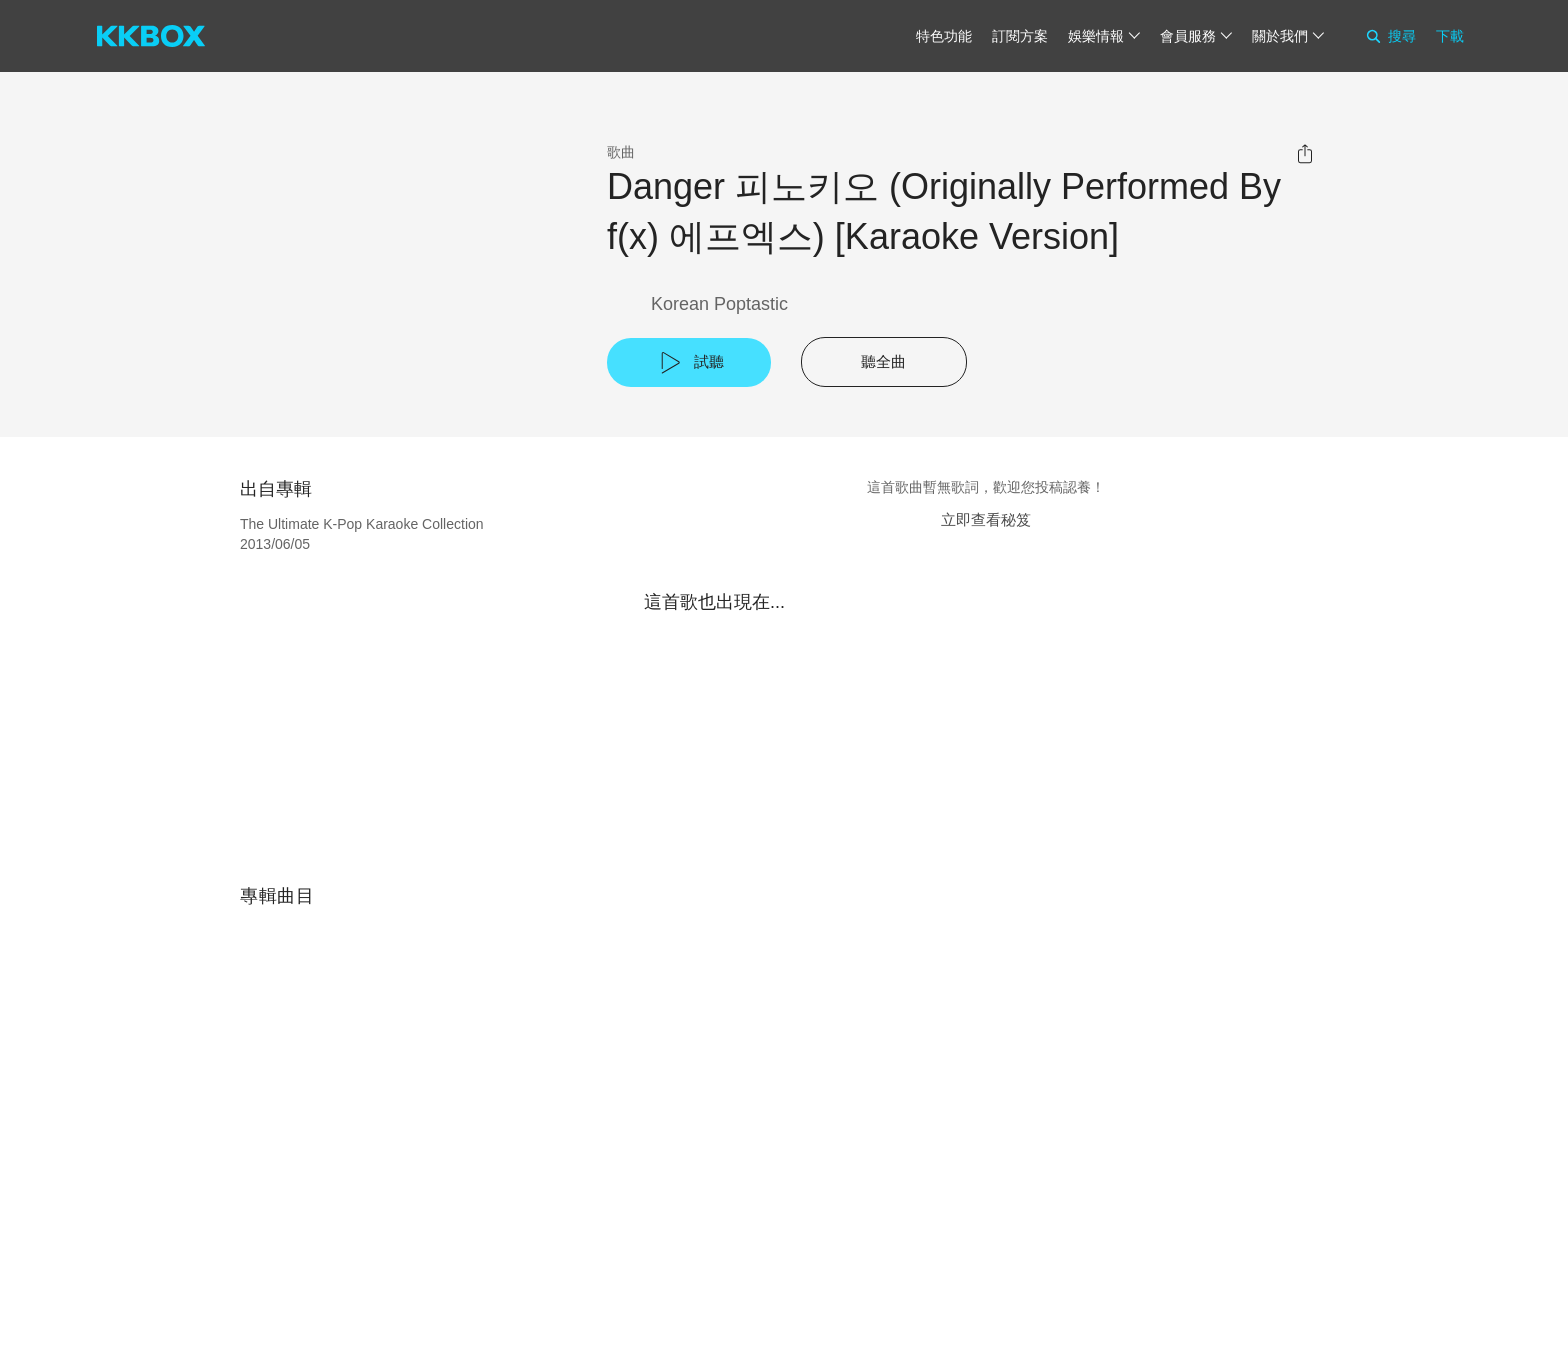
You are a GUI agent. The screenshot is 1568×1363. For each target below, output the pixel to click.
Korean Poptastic (719, 304)
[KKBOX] (151, 36)
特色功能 (944, 36)
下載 (1450, 36)
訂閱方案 (1020, 36)
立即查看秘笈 (986, 519)
